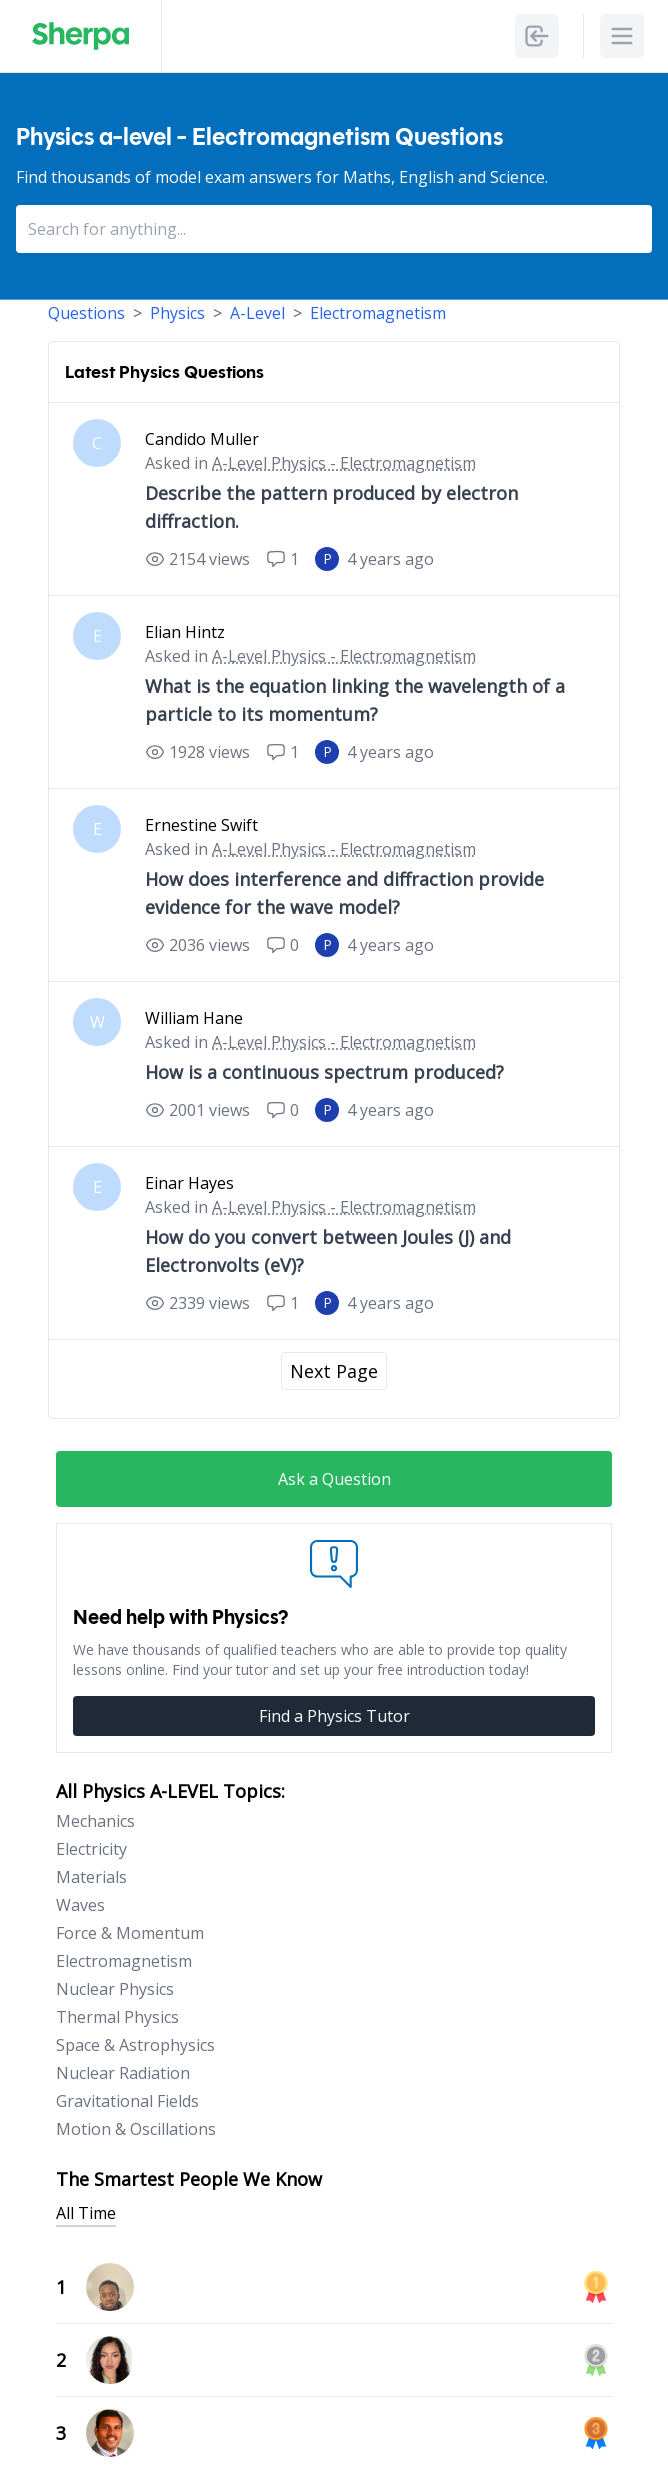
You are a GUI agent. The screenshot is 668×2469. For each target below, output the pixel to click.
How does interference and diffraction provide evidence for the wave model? (344, 893)
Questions (86, 313)
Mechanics (95, 1821)
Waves (80, 1905)
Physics (177, 313)
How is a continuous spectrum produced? (324, 1072)
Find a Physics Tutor (334, 1716)
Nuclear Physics (115, 1989)
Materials (91, 1877)
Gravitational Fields (127, 2101)
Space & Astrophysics (135, 2045)
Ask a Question (334, 1479)
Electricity (91, 1849)
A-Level (257, 313)
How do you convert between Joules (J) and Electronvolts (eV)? (328, 1251)
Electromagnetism (378, 313)
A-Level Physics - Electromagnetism (344, 463)
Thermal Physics (117, 2017)
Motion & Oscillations (136, 2129)
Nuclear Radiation (123, 2073)
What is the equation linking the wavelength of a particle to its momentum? (355, 700)
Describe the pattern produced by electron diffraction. (331, 507)
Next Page (334, 1371)
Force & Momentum (130, 1933)
